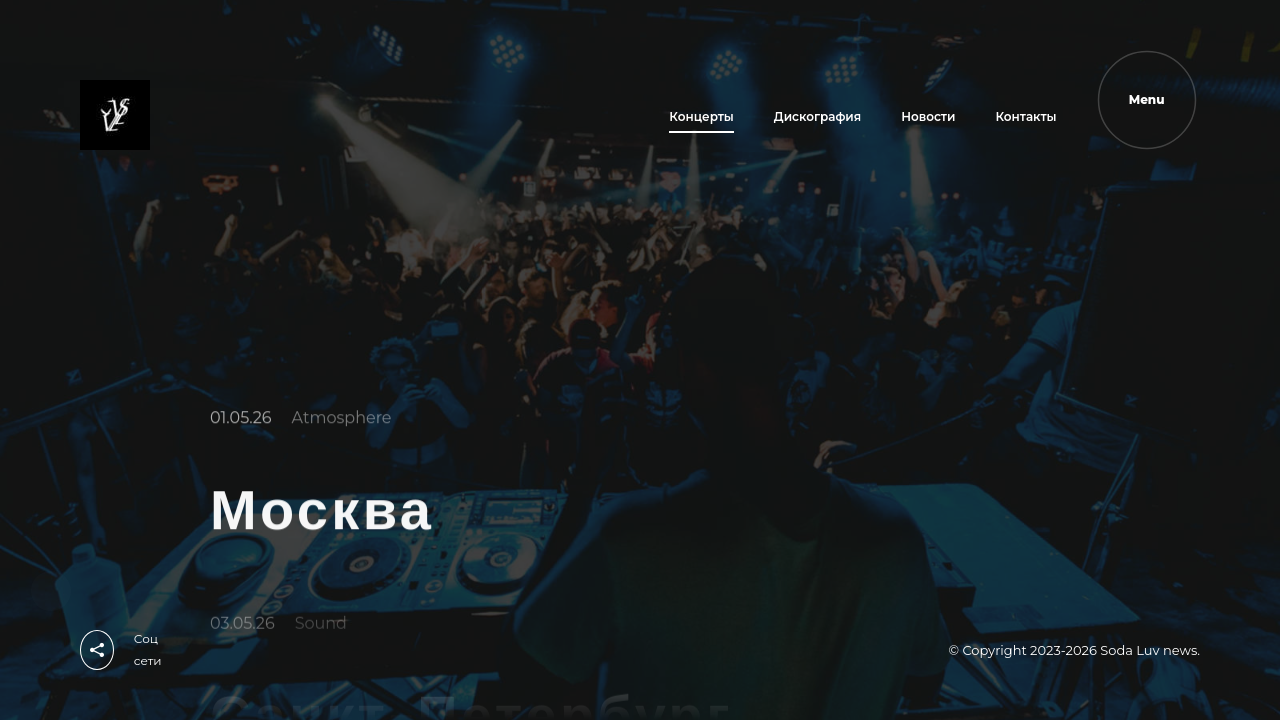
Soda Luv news (1148, 650)
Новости (928, 116)
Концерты (701, 116)
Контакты (1025, 116)
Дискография (817, 116)
